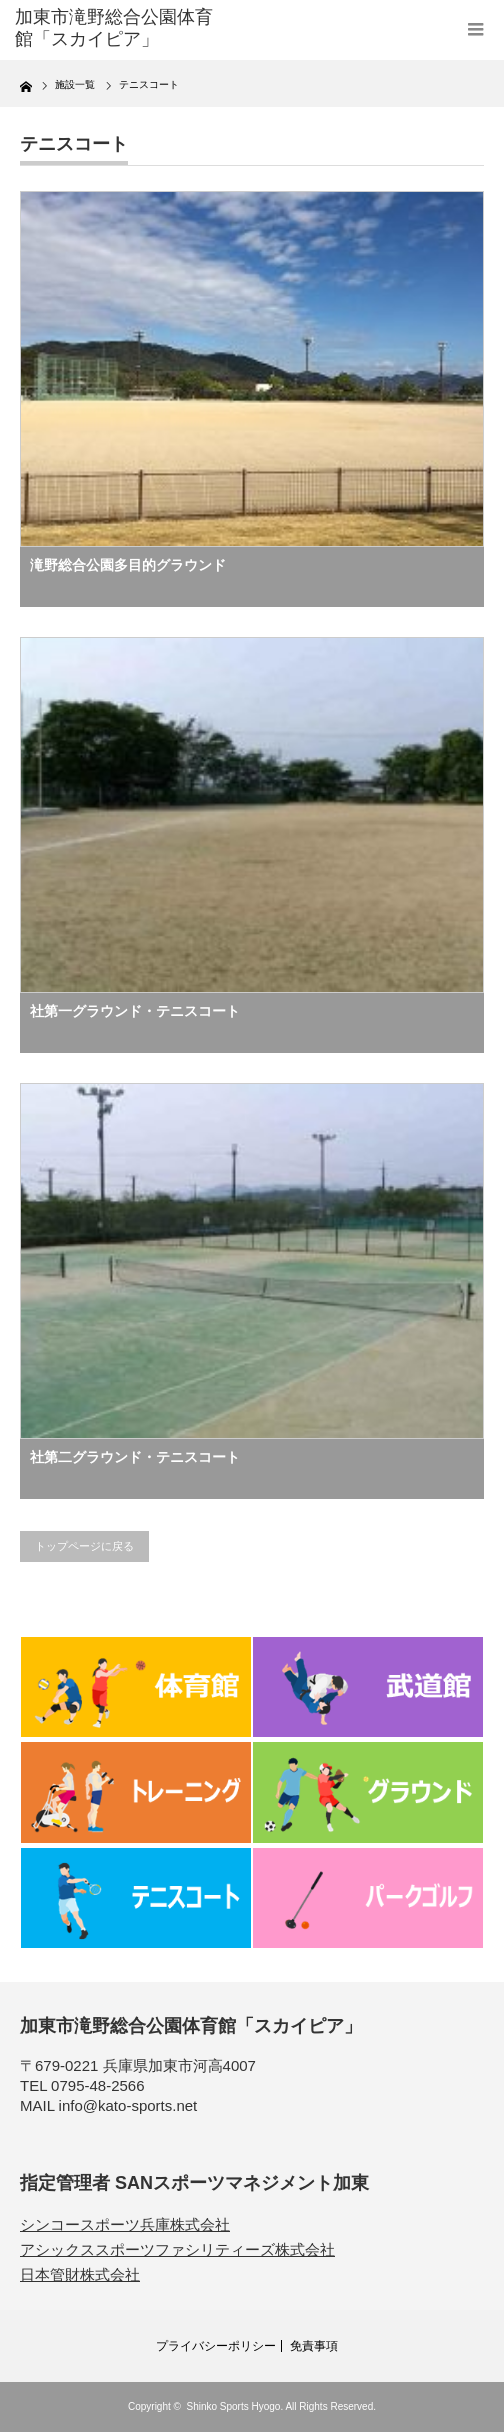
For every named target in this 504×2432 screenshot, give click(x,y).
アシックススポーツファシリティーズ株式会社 (177, 2249)
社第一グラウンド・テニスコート (135, 1011)
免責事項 (314, 2346)
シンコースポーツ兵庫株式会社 (125, 2224)
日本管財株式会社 (80, 2274)
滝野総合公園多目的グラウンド (128, 565)
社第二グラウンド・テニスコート (135, 1457)
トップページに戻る (84, 1546)
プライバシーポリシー (216, 2346)
